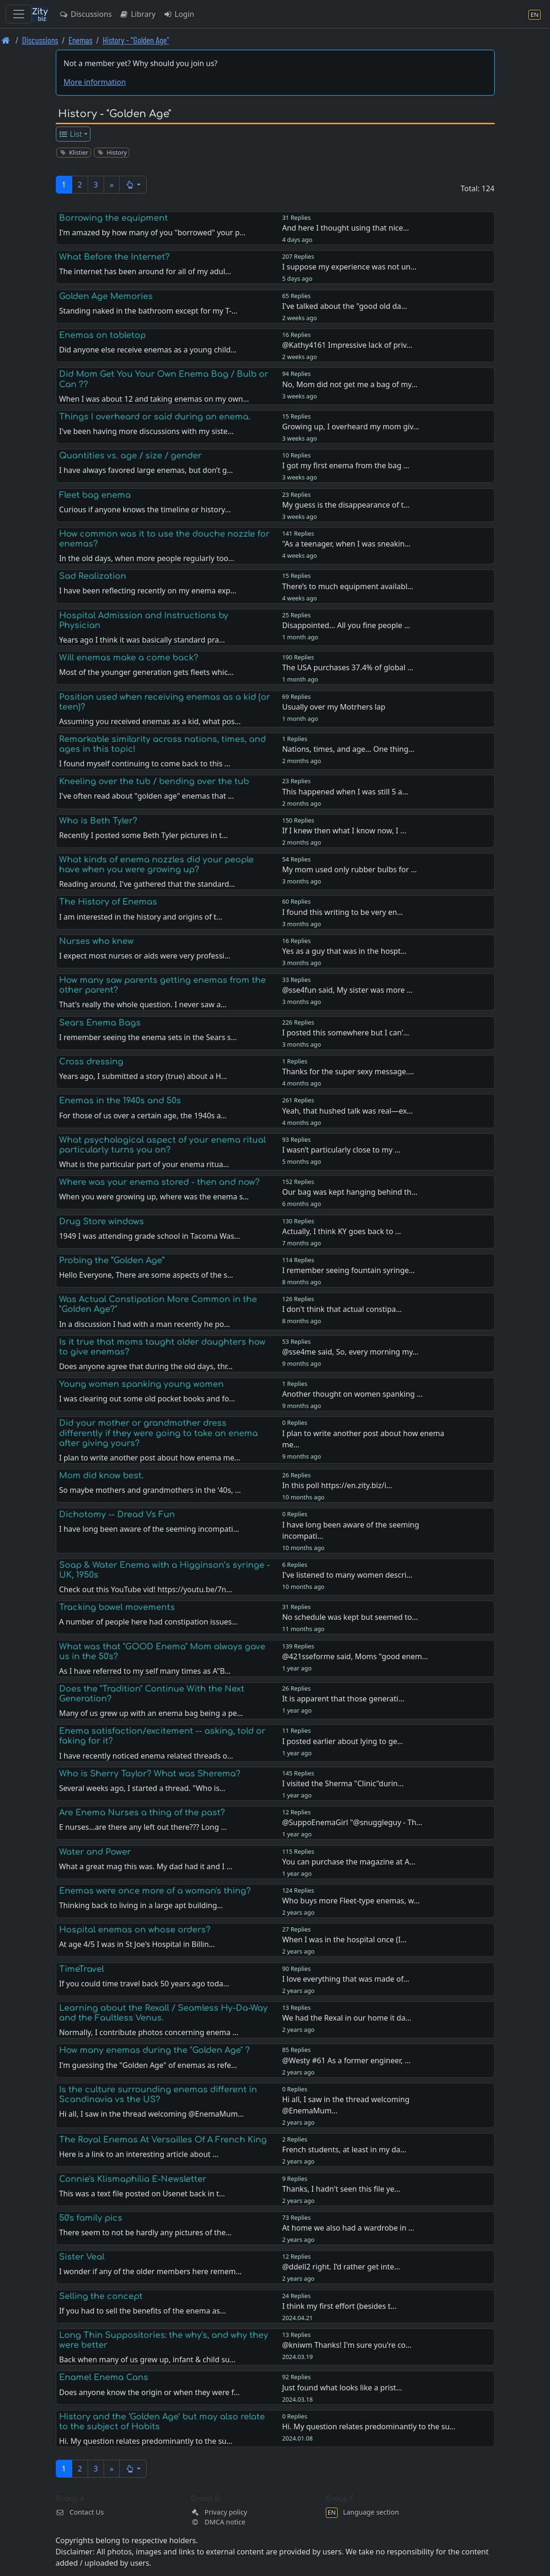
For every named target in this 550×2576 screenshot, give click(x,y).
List (70, 134)
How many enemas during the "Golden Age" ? (154, 2050)
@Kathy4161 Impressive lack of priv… (347, 345)
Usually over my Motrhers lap (333, 707)
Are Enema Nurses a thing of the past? (142, 1812)
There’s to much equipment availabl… (348, 586)
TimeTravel (81, 1969)
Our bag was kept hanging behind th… (349, 1192)
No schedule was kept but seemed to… (350, 1617)
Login (179, 14)
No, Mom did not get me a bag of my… (349, 384)
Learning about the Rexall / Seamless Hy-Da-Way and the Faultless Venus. (163, 2012)
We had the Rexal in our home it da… (347, 2018)
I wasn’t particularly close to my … (341, 1150)
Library (137, 14)
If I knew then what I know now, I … (344, 830)
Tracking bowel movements (117, 1607)
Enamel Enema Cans (103, 2377)
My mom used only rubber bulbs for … (349, 869)
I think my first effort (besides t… (339, 2306)
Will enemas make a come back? (128, 657)
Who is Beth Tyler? (98, 820)
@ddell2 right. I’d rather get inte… (341, 2266)
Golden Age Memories (106, 296)
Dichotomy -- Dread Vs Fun (117, 1514)
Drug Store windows (101, 1221)
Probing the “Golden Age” (112, 1260)
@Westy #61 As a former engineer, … (346, 2060)
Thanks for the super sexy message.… (348, 1071)
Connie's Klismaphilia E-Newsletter (132, 2179)
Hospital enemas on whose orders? (135, 1929)
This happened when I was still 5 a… (345, 791)
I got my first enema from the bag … (345, 465)
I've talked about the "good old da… (344, 306)
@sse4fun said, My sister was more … (347, 990)
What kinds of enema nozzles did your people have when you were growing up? (156, 864)
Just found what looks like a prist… (342, 2387)
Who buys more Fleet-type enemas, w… (351, 1900)
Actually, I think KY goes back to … (341, 1231)
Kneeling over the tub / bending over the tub (154, 781)
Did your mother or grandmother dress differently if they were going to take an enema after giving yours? (158, 1432)
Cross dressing (91, 1061)
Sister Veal (82, 2256)
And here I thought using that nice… (345, 228)
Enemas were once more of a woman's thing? (155, 1890)
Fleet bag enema (95, 495)
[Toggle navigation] (19, 14)
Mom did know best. (101, 1475)
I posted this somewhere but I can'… (345, 1032)
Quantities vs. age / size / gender (130, 455)
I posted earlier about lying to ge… (342, 1741)
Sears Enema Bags (100, 1022)
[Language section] (534, 14)
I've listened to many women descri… (347, 1575)
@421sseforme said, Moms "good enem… (355, 1656)
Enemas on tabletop (102, 335)
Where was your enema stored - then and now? (159, 1182)
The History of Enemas (108, 901)
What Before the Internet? (114, 257)
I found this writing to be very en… (342, 912)
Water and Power (95, 1852)
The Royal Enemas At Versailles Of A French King (163, 2139)
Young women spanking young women (141, 1384)
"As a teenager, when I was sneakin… (346, 544)
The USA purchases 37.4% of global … (348, 667)
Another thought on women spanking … (352, 1394)
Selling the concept (101, 2296)
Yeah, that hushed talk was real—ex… (347, 1111)
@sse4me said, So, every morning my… (350, 1352)
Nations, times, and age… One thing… (348, 749)
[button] (133, 185)
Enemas (80, 40)
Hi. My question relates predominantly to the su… (369, 2426)
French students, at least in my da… (344, 2149)
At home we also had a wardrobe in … (348, 2228)
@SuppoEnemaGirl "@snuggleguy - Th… (352, 1822)
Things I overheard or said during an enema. (154, 416)
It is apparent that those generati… (343, 1698)
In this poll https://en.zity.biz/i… (337, 1485)
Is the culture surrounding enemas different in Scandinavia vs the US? (158, 2094)
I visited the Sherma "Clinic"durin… (343, 1783)
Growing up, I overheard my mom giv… (350, 426)
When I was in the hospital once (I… (344, 1939)
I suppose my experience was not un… (349, 267)
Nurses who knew (96, 941)
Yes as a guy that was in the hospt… (344, 951)
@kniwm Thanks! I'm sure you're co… (347, 2345)
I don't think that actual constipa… (342, 1309)
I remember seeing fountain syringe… (348, 1270)
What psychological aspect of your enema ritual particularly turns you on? (162, 1144)
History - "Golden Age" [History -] (136, 40)
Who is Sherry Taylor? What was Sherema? (150, 1773)
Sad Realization (92, 576)
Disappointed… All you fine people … (346, 625)
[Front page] (6, 40)
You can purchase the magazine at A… (348, 1862)
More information (95, 82)
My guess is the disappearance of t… (346, 505)
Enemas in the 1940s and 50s (120, 1100)
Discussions (85, 14)
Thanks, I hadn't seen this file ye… (341, 2189)
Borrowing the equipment (113, 218)
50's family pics (90, 2218)
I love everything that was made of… (345, 1979)
